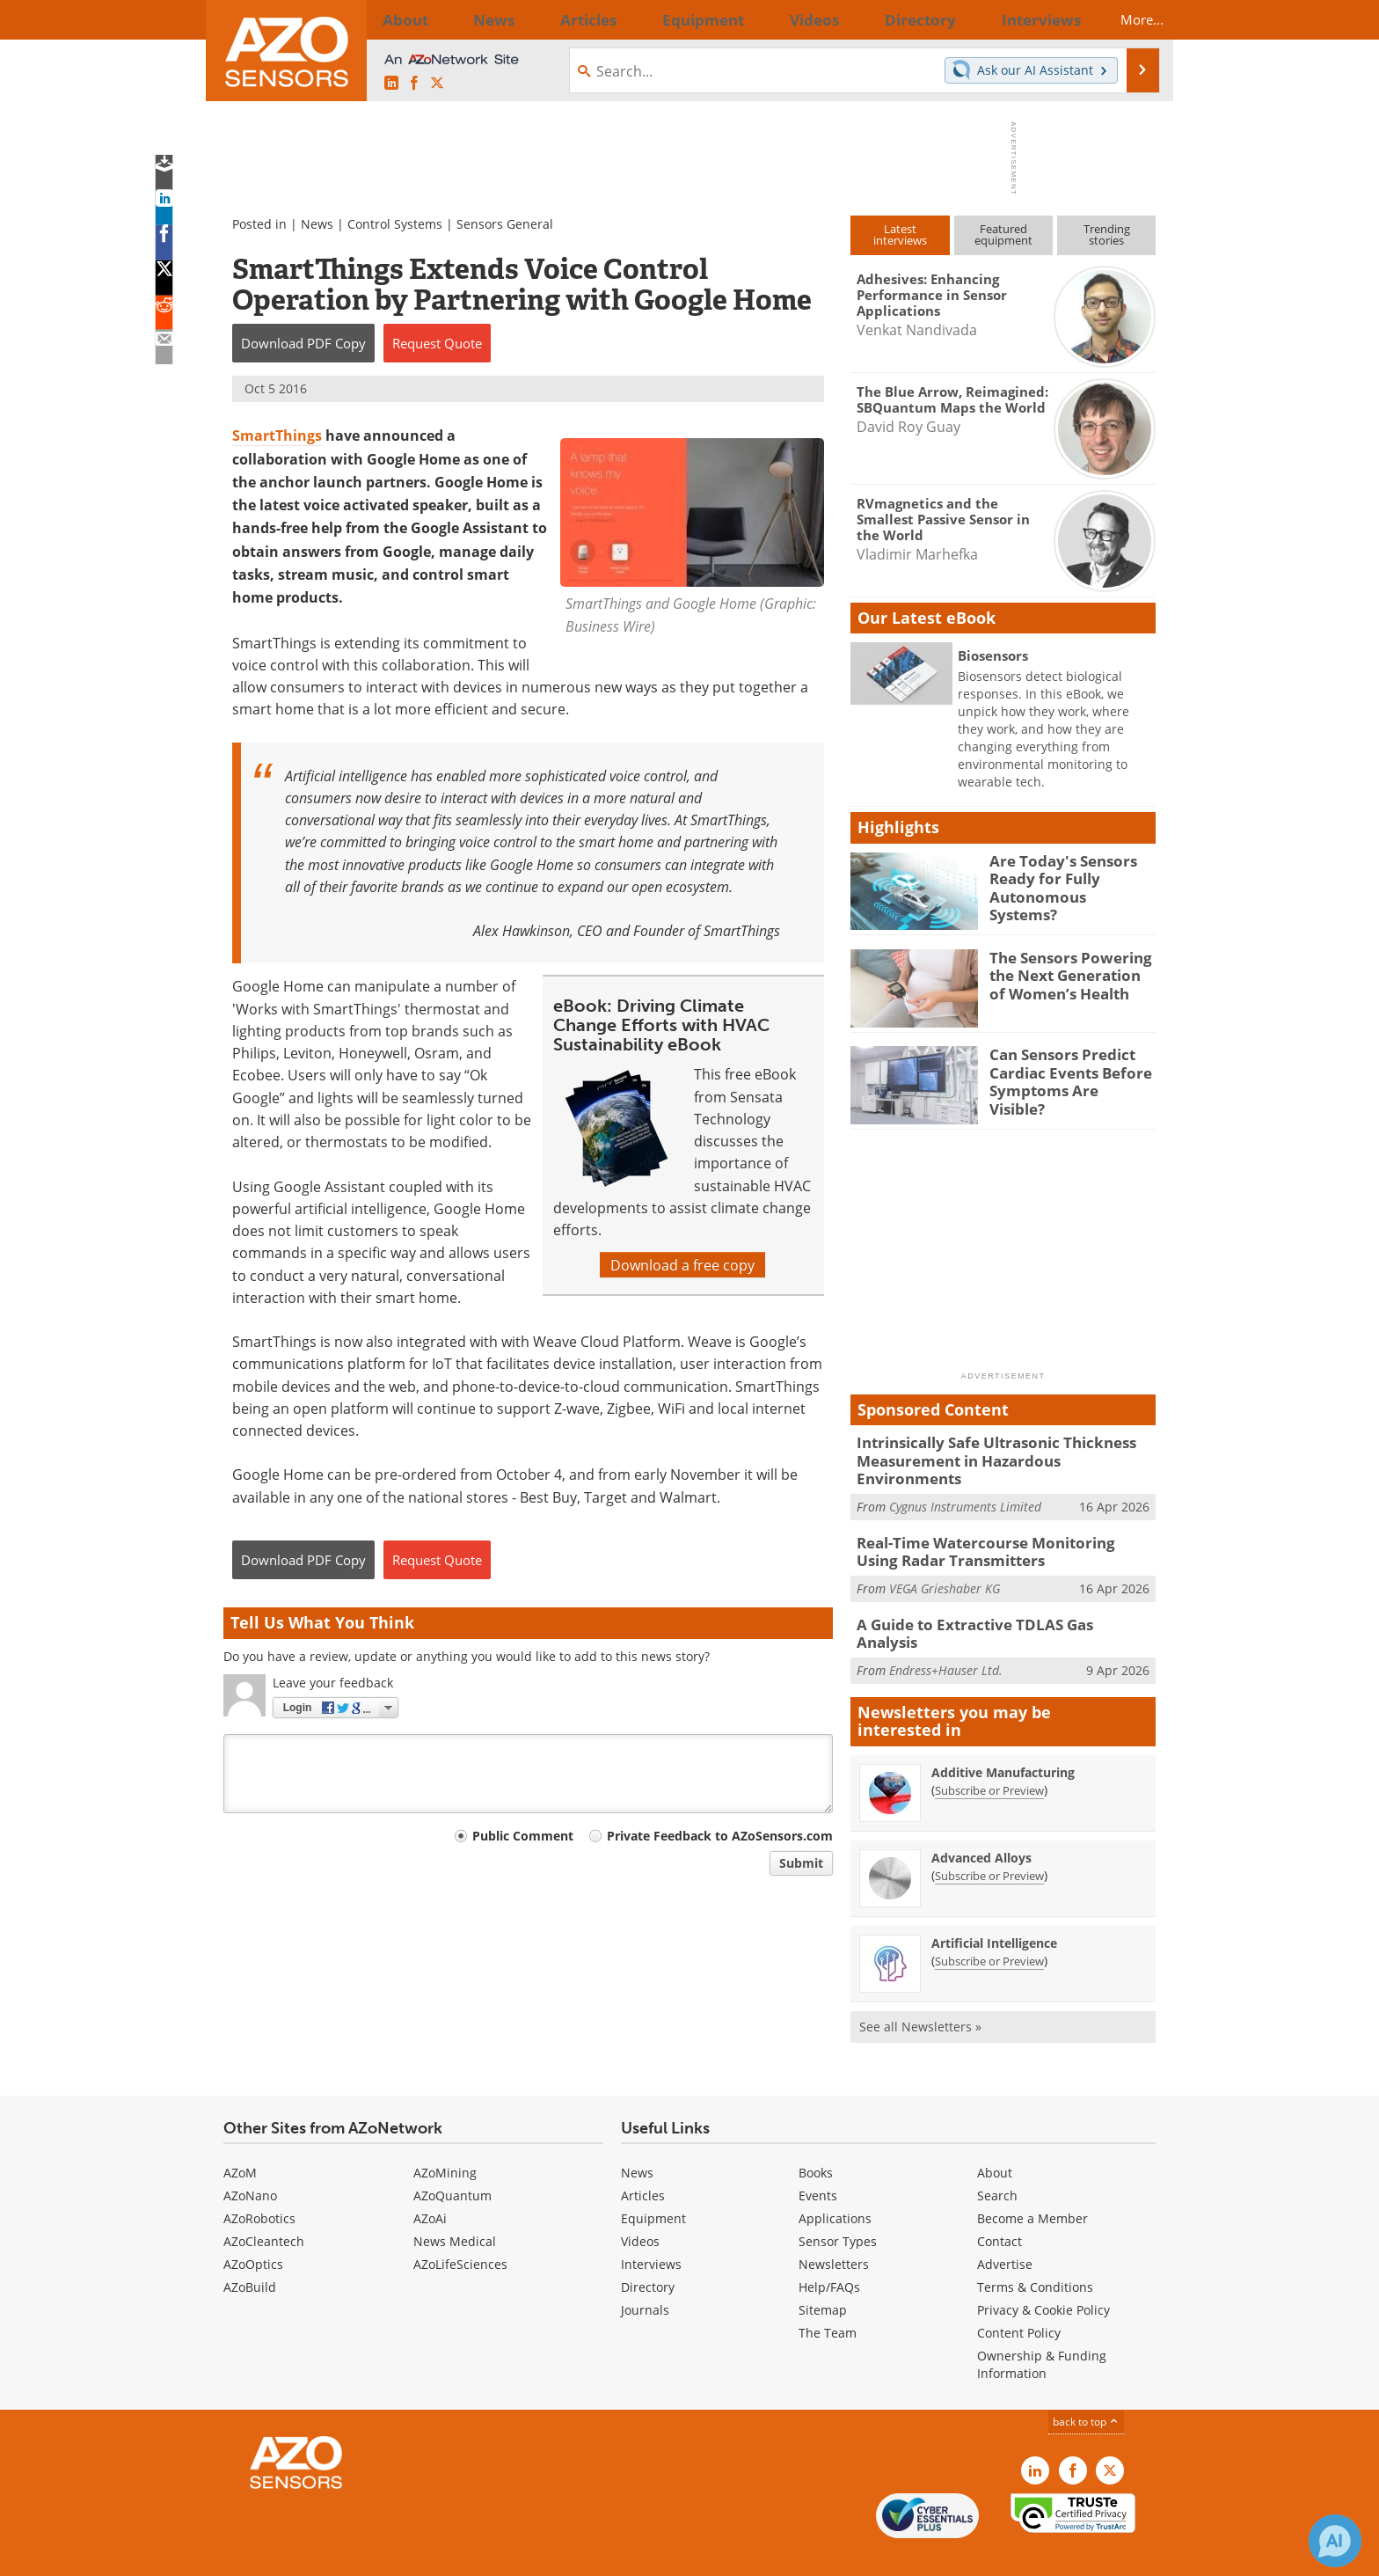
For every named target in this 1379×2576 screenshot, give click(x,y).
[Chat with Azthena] (1335, 2540)
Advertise (1004, 2227)
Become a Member (1032, 2181)
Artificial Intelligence (994, 1906)
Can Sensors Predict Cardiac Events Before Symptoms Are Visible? (1065, 1069)
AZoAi (430, 2181)
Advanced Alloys (981, 1820)
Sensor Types (838, 2204)
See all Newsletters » (920, 1989)
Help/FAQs (829, 2250)
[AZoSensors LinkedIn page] (391, 83)
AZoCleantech (263, 2204)
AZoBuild (249, 2250)
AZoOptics (253, 2227)
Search (997, 2158)
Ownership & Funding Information (1041, 2327)
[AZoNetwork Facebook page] (414, 83)
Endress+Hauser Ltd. (946, 1623)
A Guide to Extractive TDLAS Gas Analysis (992, 1597)
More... (1126, 19)
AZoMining (445, 2135)
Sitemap (823, 2273)
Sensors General (504, 224)
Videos (640, 2204)
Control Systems (394, 224)
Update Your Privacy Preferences (356, 2553)
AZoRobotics (259, 2181)
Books (816, 2135)
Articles (643, 2158)
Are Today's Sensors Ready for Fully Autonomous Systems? (1063, 876)
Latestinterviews (900, 234)
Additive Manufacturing (1003, 1735)
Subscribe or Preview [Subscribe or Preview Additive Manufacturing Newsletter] (989, 1753)
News (317, 224)
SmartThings (277, 435)
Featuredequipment (1003, 234)
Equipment (653, 2181)
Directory (648, 2250)
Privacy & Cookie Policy (1043, 2273)
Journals (645, 2273)
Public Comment (522, 1835)
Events (818, 2158)
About (994, 2135)
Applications (835, 2181)
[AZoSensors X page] (437, 83)
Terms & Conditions (1035, 2250)
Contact (999, 2204)
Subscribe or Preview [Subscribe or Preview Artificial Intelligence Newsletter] (989, 1924)
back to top (1086, 2384)
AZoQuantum (452, 2158)
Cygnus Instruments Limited (965, 1484)
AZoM (240, 2135)
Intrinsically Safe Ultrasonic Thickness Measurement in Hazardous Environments (996, 1450)
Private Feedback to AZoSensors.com (720, 1835)
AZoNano (250, 2158)
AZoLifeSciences (460, 2227)
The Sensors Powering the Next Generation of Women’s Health (1066, 973)
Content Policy (1019, 2295)
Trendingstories (1107, 234)
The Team (828, 2295)
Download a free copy (682, 1264)
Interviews (651, 2227)
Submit (801, 1863)
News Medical (454, 2204)
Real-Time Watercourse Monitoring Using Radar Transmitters (993, 1528)
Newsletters (834, 2227)
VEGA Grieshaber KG (944, 1562)
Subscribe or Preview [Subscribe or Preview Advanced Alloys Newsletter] (989, 1839)
